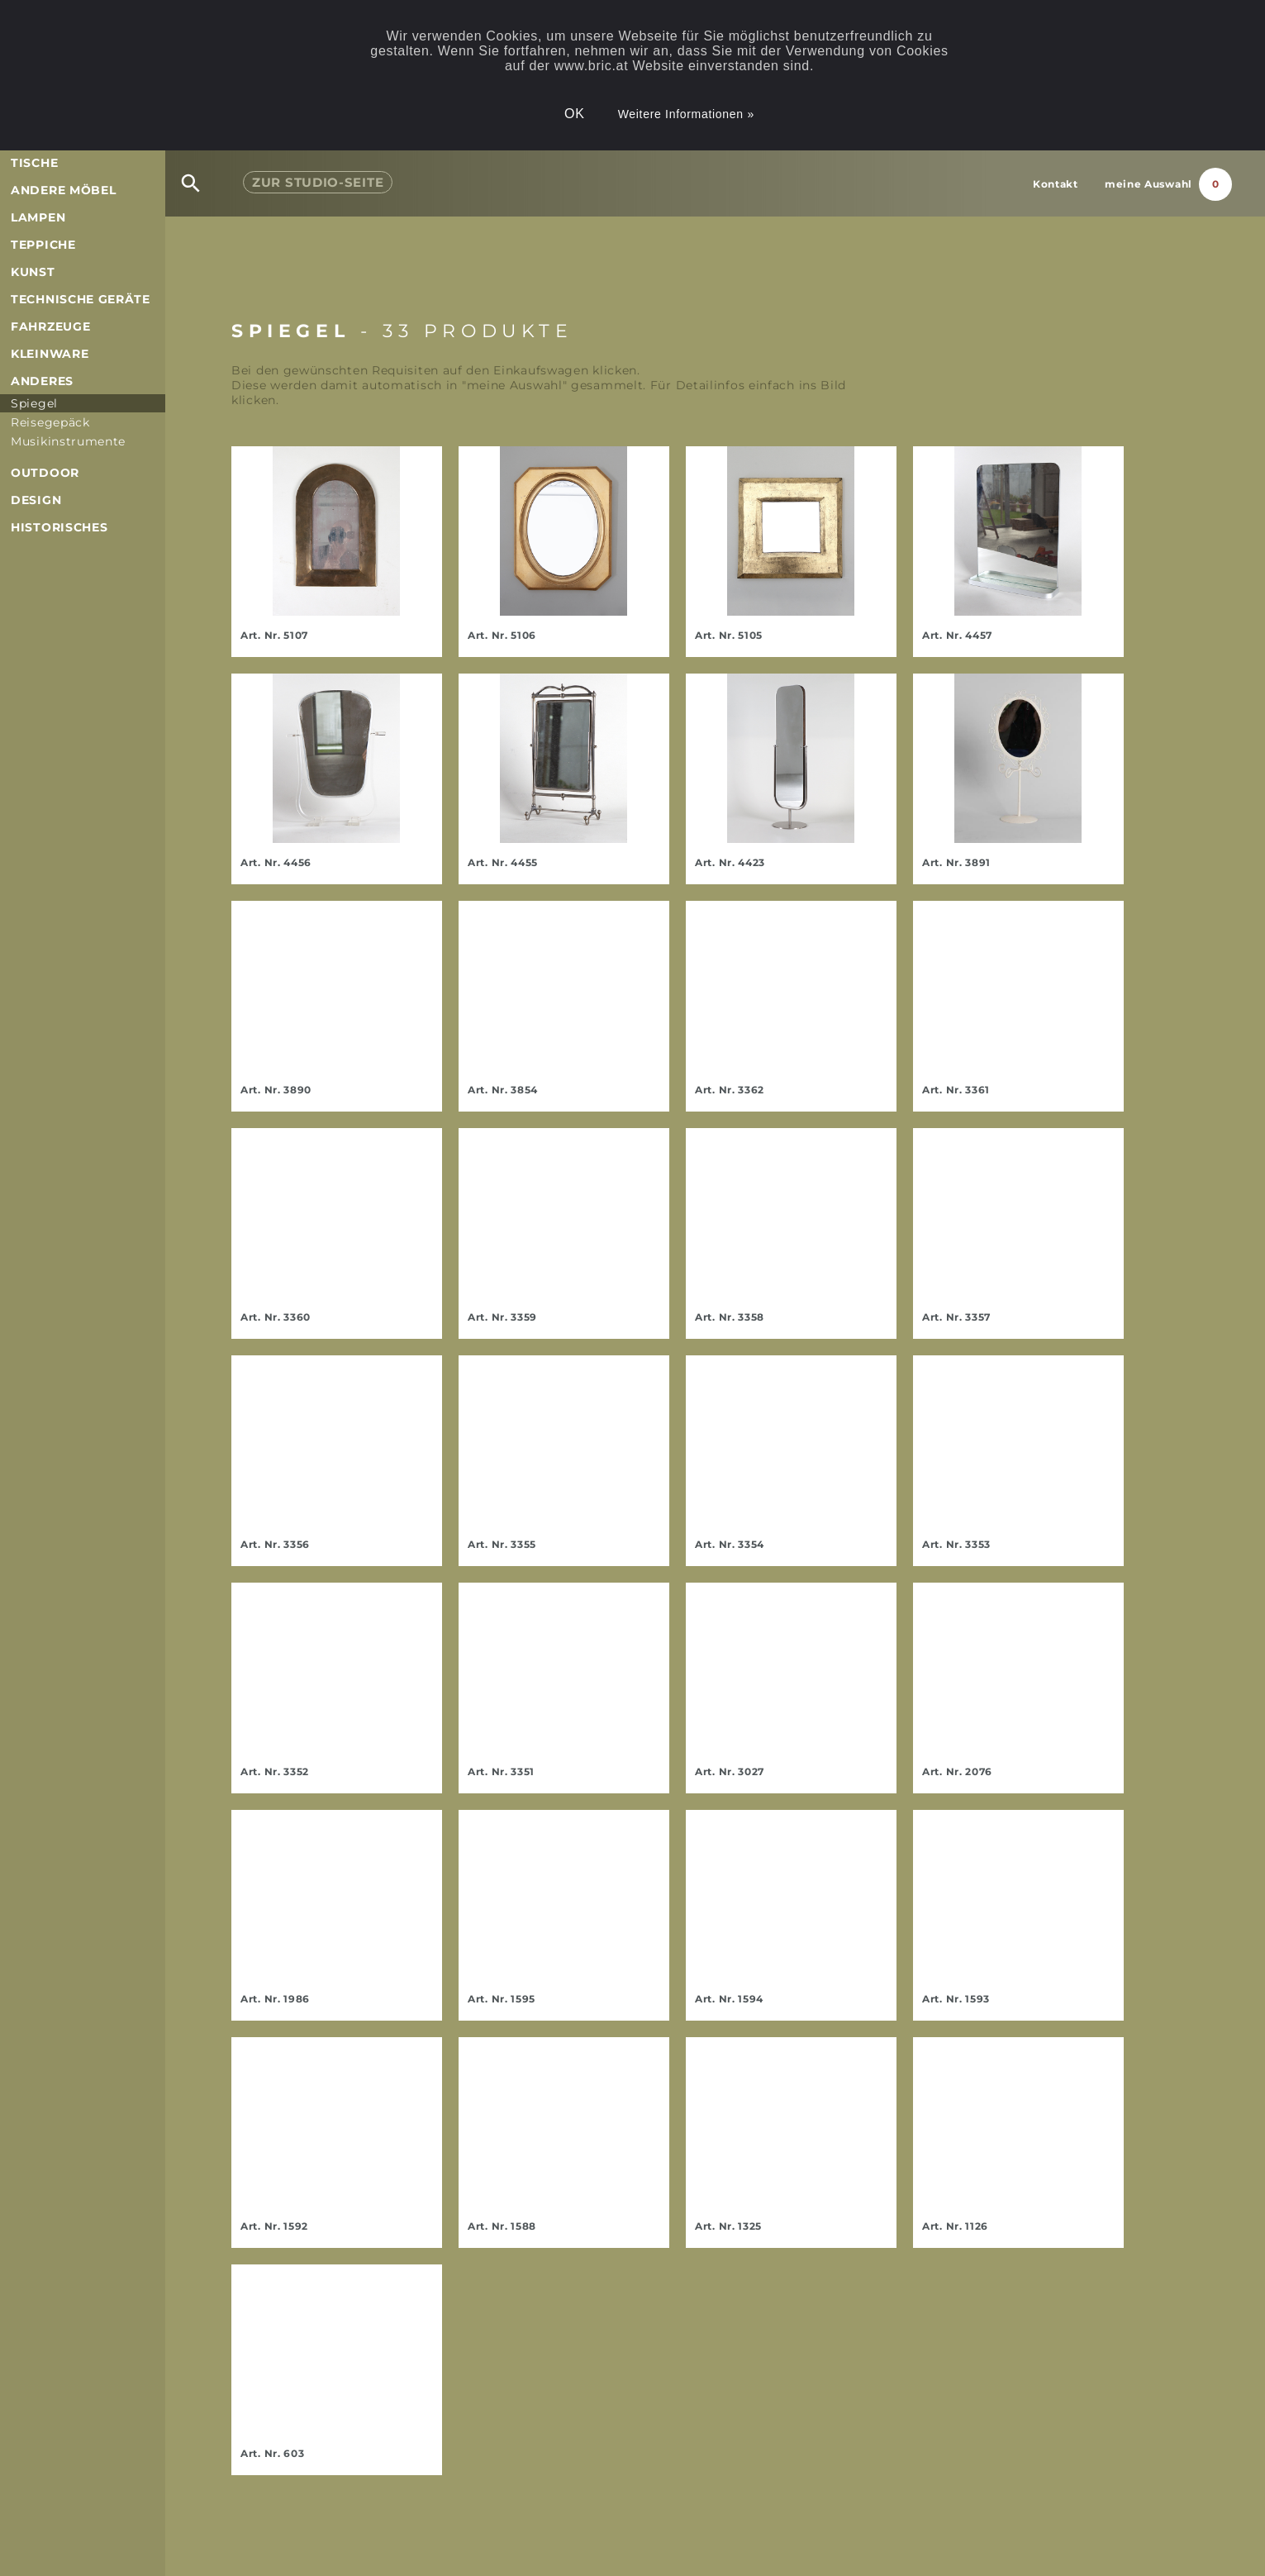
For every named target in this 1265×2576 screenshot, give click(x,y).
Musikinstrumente (68, 441)
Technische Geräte (80, 299)
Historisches (59, 527)
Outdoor (45, 472)
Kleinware (49, 353)
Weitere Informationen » (686, 114)
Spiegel (34, 403)
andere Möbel (63, 190)
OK (574, 114)
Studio (317, 182)
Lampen (38, 217)
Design (36, 500)
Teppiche (43, 244)
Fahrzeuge (50, 326)
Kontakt (1055, 184)
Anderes (42, 381)
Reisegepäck (50, 422)
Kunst (33, 271)
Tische (34, 162)
